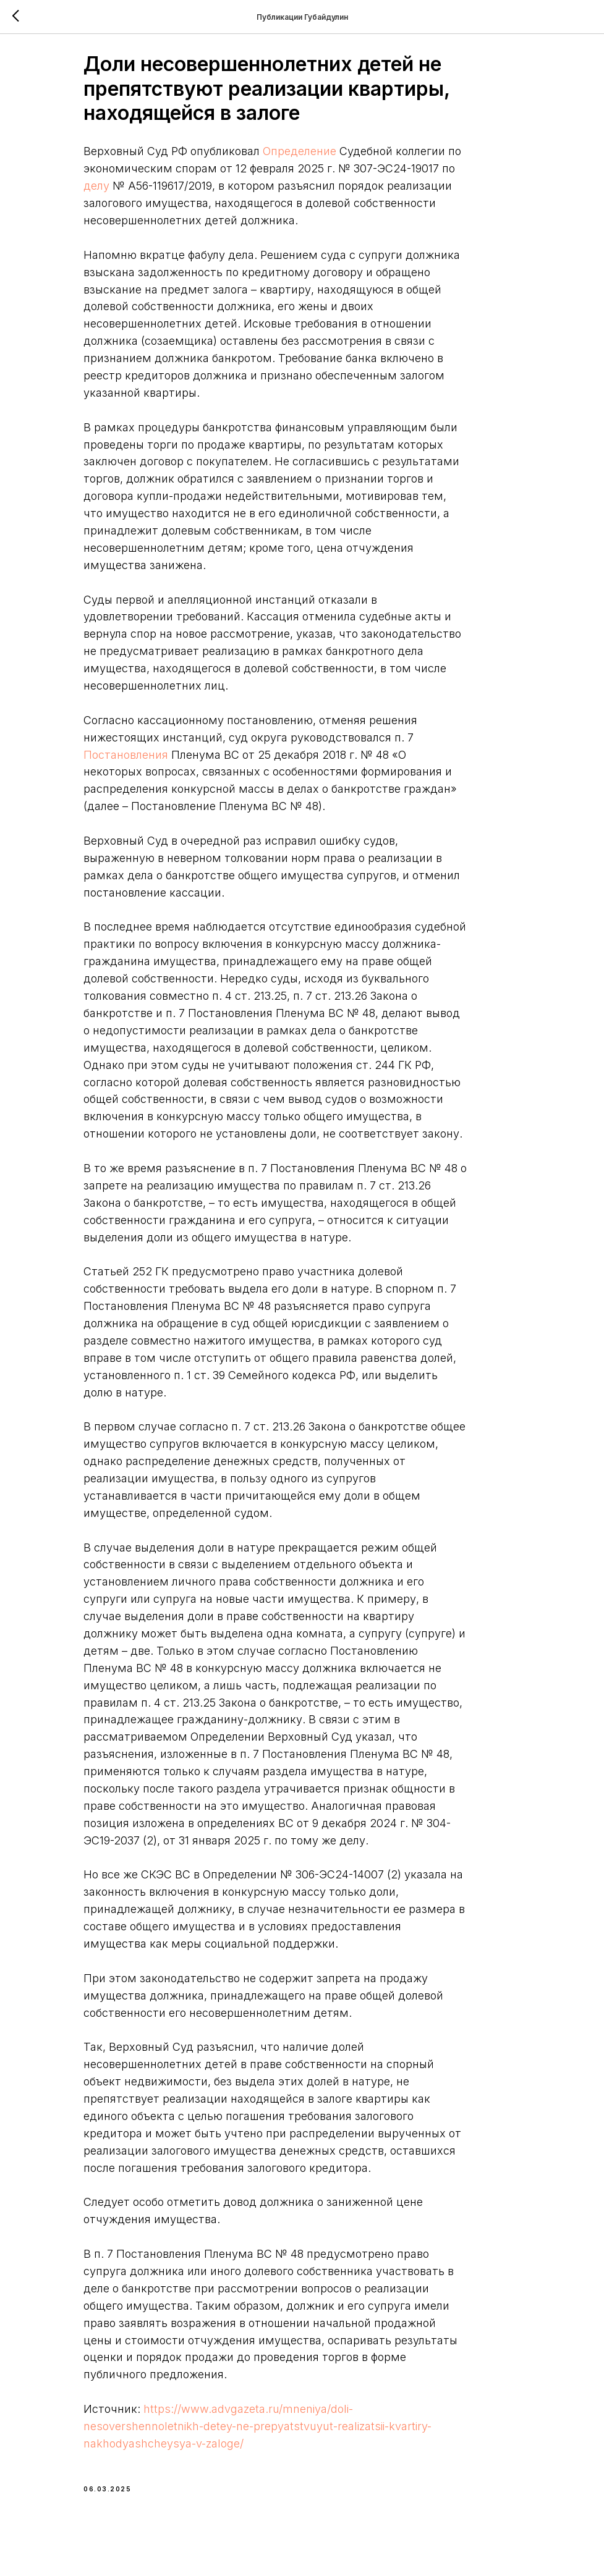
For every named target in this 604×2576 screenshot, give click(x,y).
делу (183, 192)
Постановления (165, 760)
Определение (339, 157)
